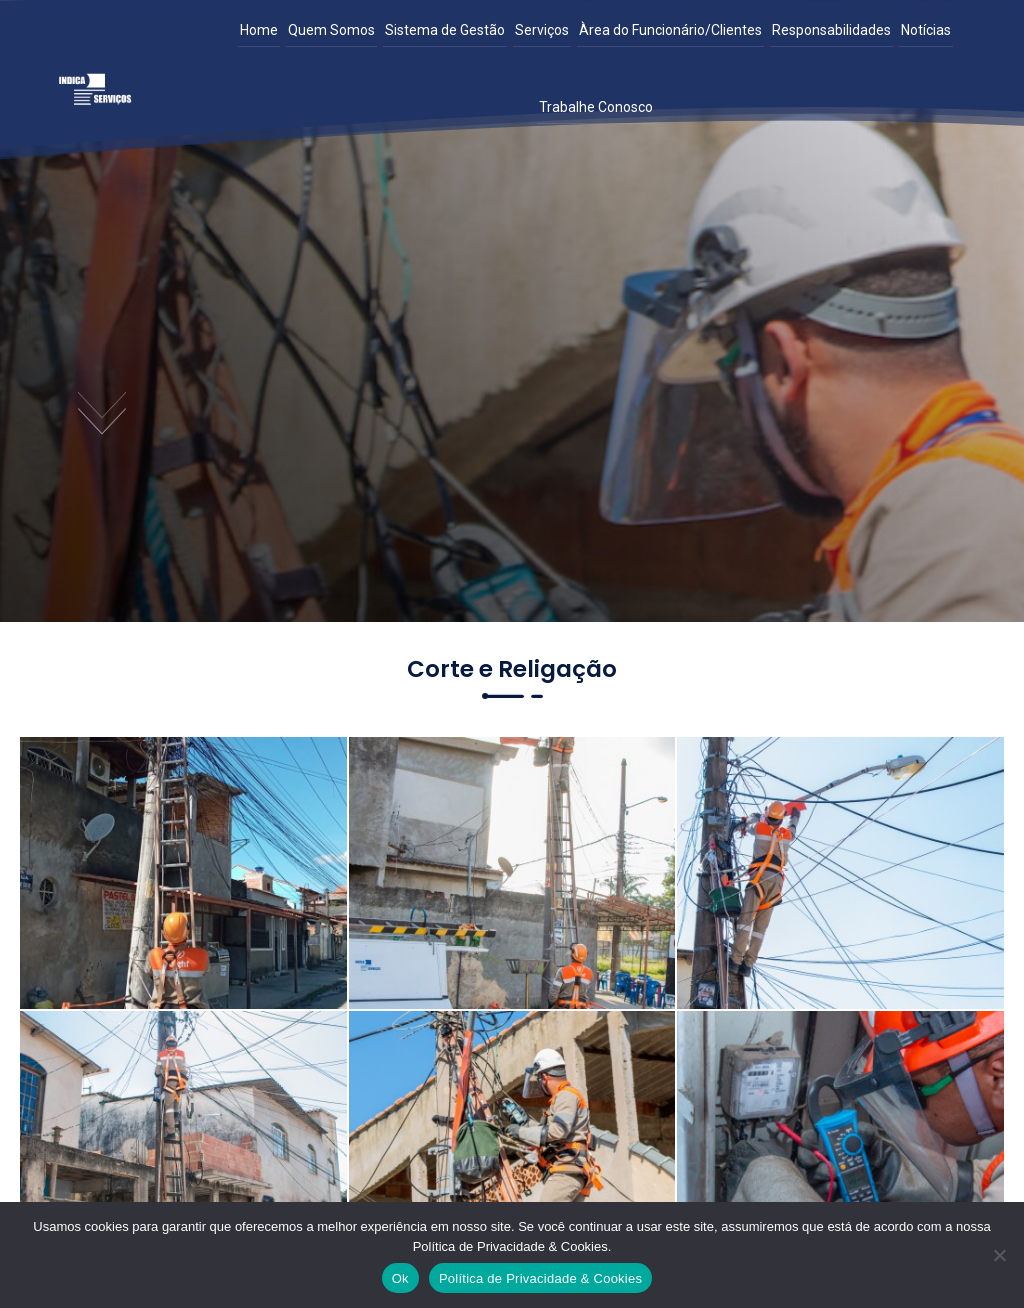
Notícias (926, 30)
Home (259, 30)
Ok (400, 1278)
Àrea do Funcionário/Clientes (670, 30)
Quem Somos (331, 30)
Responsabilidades (831, 30)
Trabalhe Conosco (596, 107)
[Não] (999, 1255)
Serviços (542, 30)
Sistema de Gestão (445, 30)
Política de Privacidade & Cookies (540, 1278)
